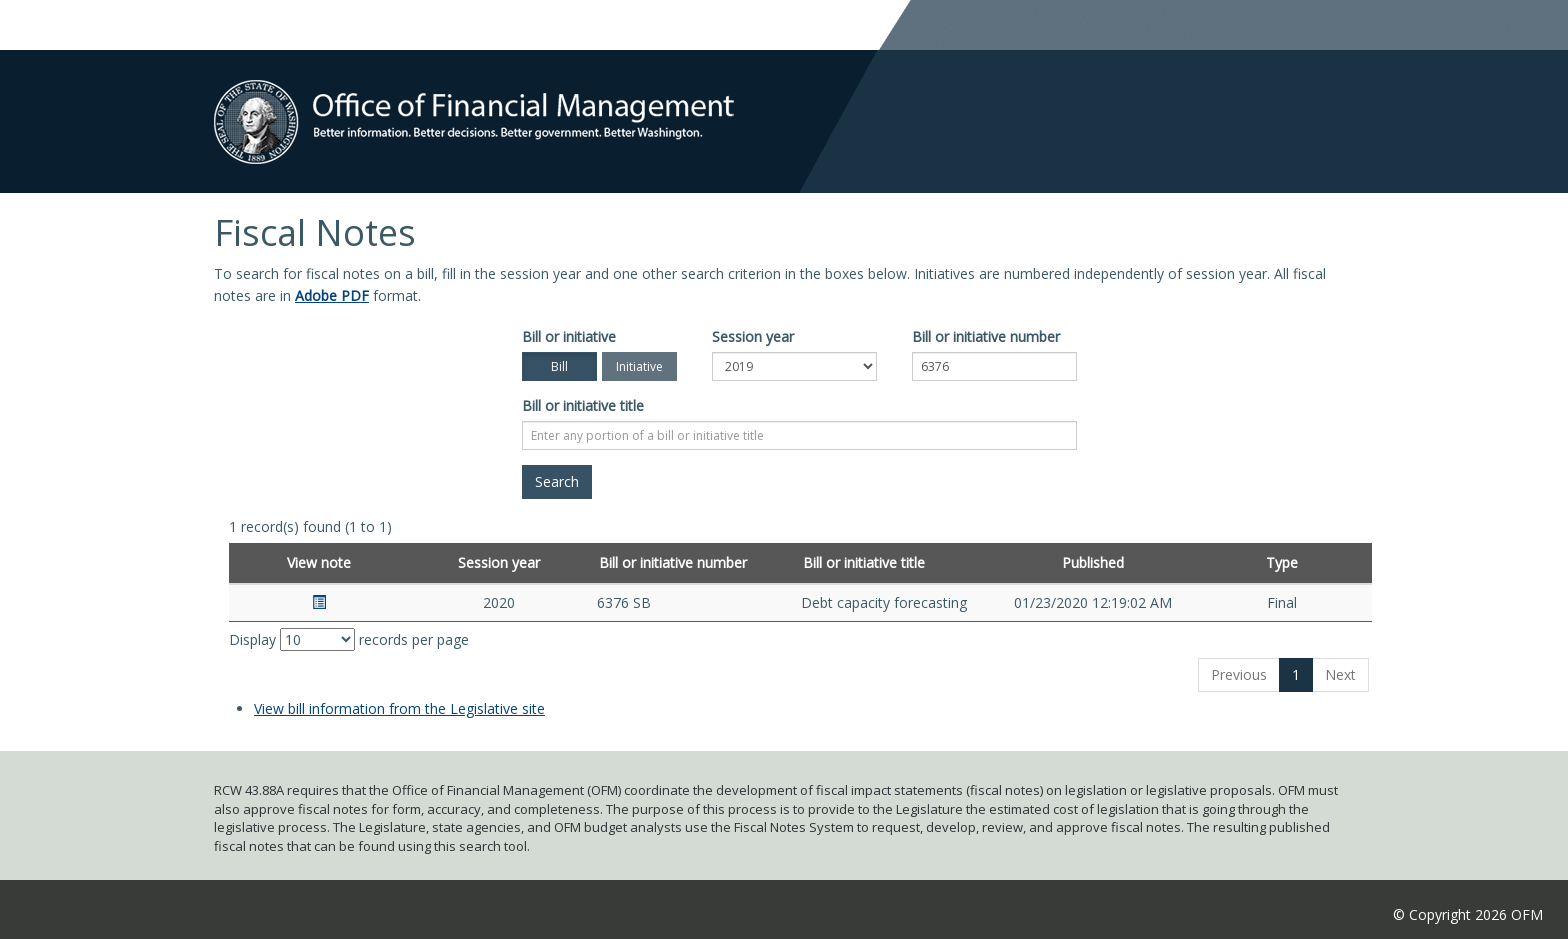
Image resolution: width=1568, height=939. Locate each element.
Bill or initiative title (583, 405)
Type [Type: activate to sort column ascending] (1282, 562)
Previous (1239, 674)
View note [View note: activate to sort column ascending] (319, 562)
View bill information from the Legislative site (399, 708)
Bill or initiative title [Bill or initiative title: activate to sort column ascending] (864, 562)
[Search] (557, 482)
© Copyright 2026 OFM (1468, 914)
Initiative (639, 366)
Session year (753, 336)
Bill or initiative (569, 336)
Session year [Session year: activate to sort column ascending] (499, 562)
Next (1340, 674)
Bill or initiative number (986, 336)
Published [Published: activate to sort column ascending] (1093, 562)
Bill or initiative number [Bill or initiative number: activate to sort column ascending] (673, 562)
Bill (559, 366)
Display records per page (349, 639)
